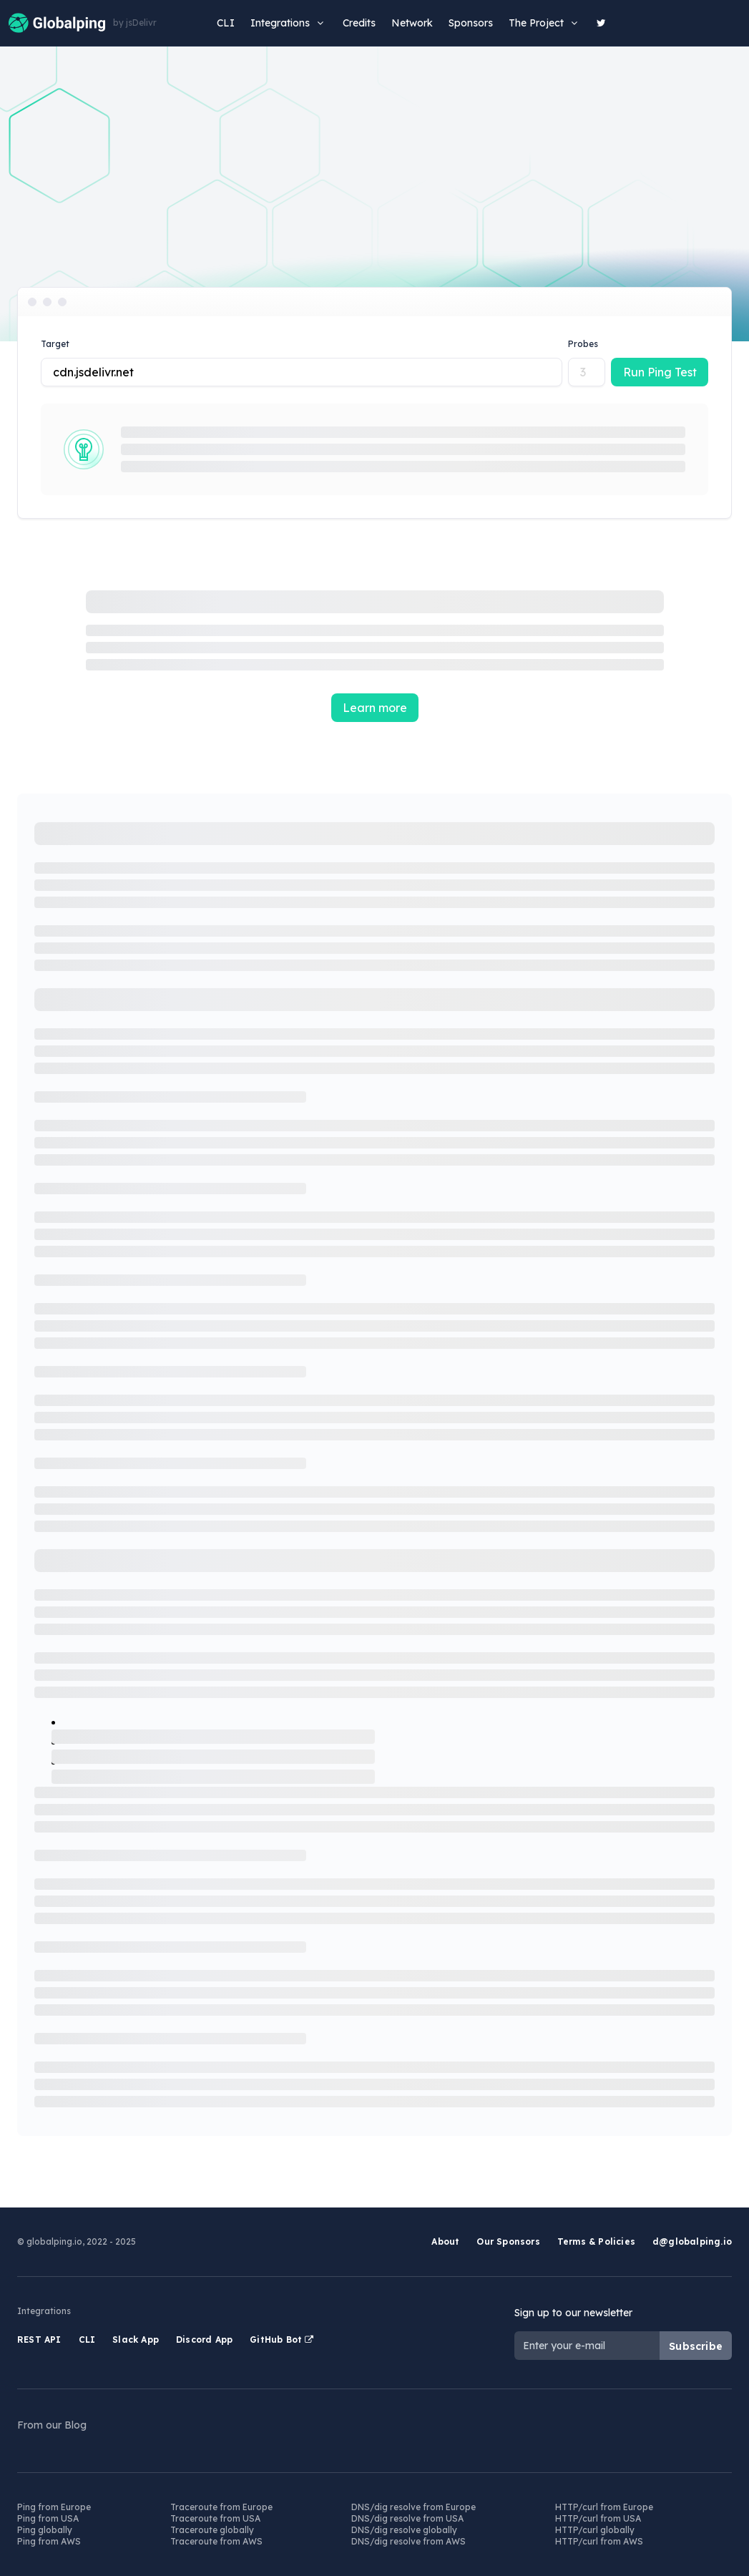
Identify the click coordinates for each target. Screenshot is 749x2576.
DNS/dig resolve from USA (407, 2518)
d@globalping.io (692, 2241)
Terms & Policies (596, 2241)
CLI (226, 22)
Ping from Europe (54, 2507)
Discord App (204, 2339)
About (445, 2241)
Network (412, 22)
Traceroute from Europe (221, 2507)
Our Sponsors (507, 2241)
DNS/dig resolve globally (404, 2529)
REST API (39, 2339)
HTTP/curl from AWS (599, 2541)
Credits (359, 22)
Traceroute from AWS (216, 2541)
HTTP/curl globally (595, 2529)
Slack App (135, 2339)
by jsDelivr (135, 23)
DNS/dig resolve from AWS (408, 2541)
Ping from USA (48, 2518)
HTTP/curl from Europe (604, 2507)
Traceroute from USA (215, 2518)
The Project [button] (545, 23)
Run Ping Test (660, 372)
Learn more (375, 708)
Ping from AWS (49, 2541)
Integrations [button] (288, 23)
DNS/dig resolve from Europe (413, 2507)
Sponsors (471, 22)
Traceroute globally (212, 2529)
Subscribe (696, 2346)
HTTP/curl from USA (598, 2518)
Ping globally (44, 2529)
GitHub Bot (281, 2339)
